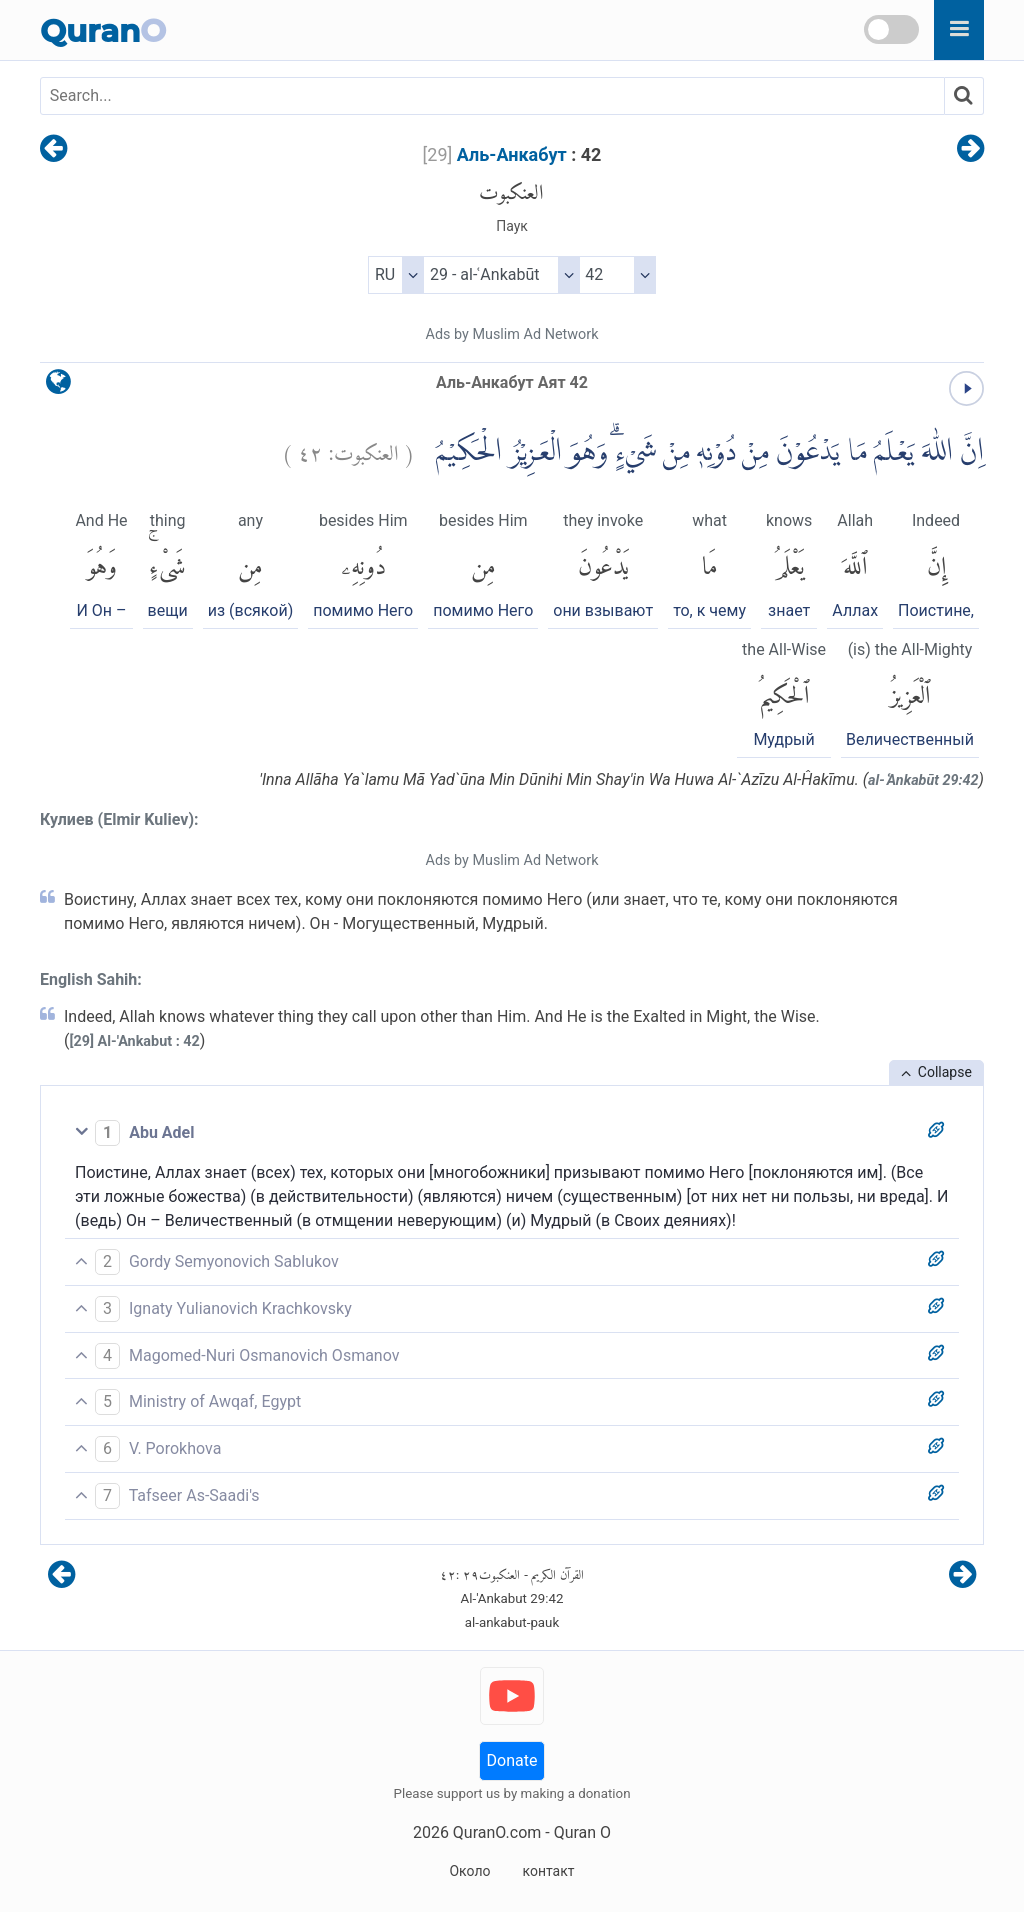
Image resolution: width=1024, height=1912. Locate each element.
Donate (512, 1760)
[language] (58, 386)
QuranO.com (497, 1832)
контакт (548, 1871)
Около (469, 1871)
